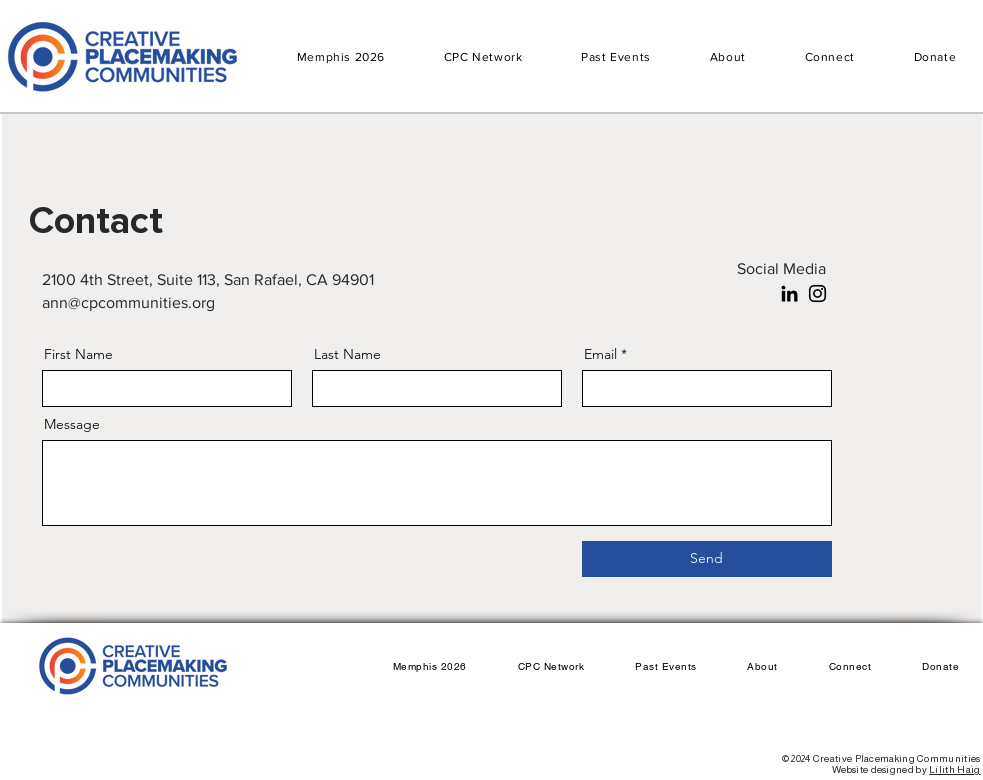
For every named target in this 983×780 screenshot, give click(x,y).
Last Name (347, 354)
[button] (616, 57)
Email (600, 354)
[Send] (707, 559)
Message (72, 424)
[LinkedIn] (789, 293)
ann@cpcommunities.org (128, 302)
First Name (78, 354)
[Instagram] (817, 293)
